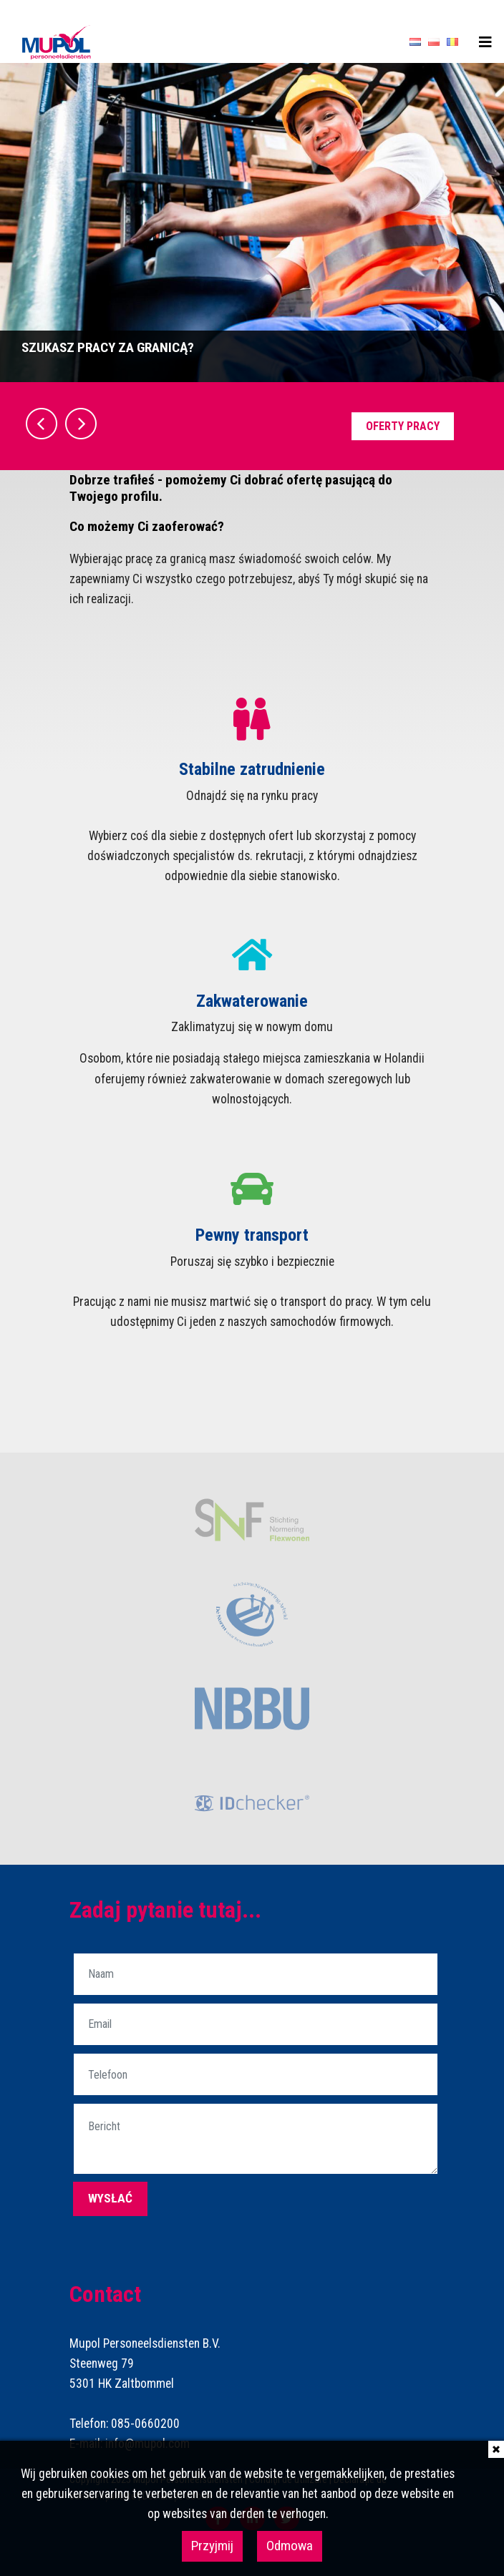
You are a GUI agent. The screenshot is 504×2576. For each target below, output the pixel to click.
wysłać (110, 2198)
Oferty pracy (403, 426)
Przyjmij (212, 2545)
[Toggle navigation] (485, 42)
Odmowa (289, 2545)
